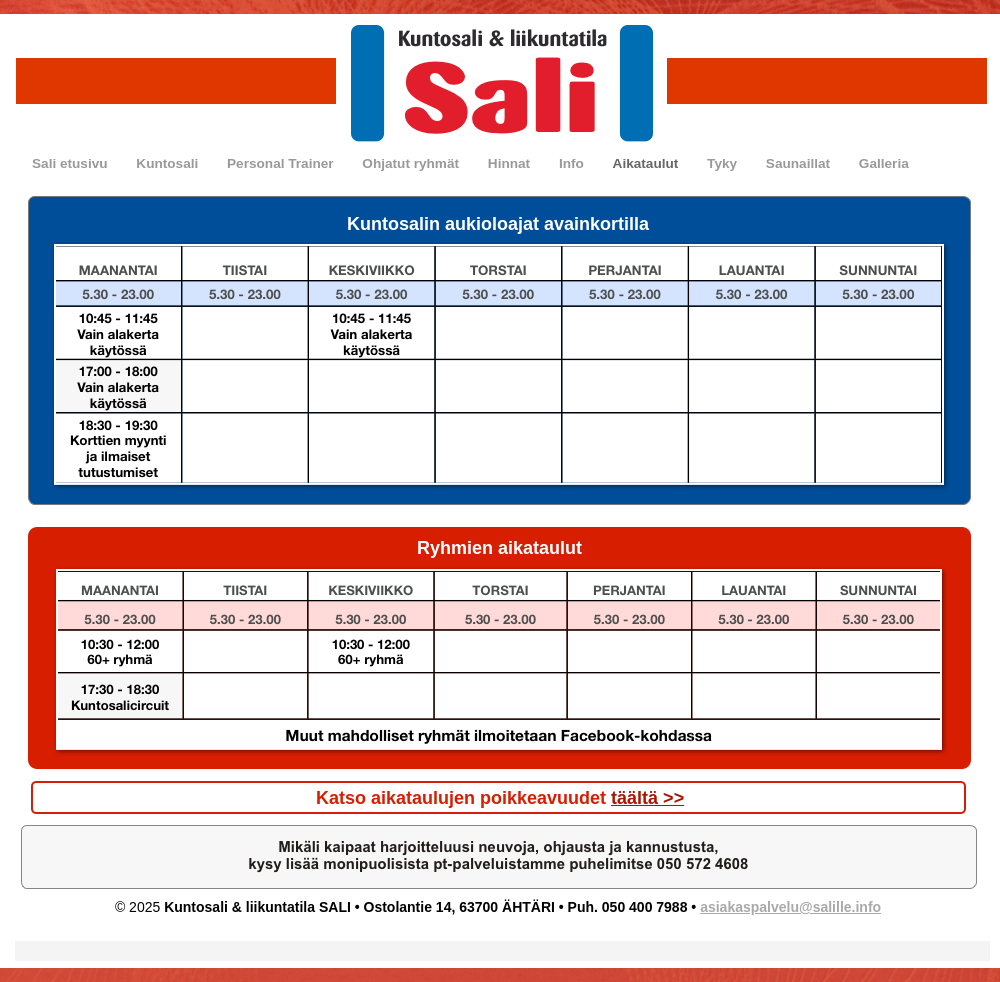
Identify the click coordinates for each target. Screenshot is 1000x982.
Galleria (884, 163)
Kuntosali (169, 163)
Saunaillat (800, 163)
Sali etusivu (71, 163)
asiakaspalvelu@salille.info (790, 907)
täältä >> (647, 798)
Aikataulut (648, 163)
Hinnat (511, 163)
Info (573, 163)
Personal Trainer (282, 163)
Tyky (724, 163)
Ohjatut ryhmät (412, 163)
